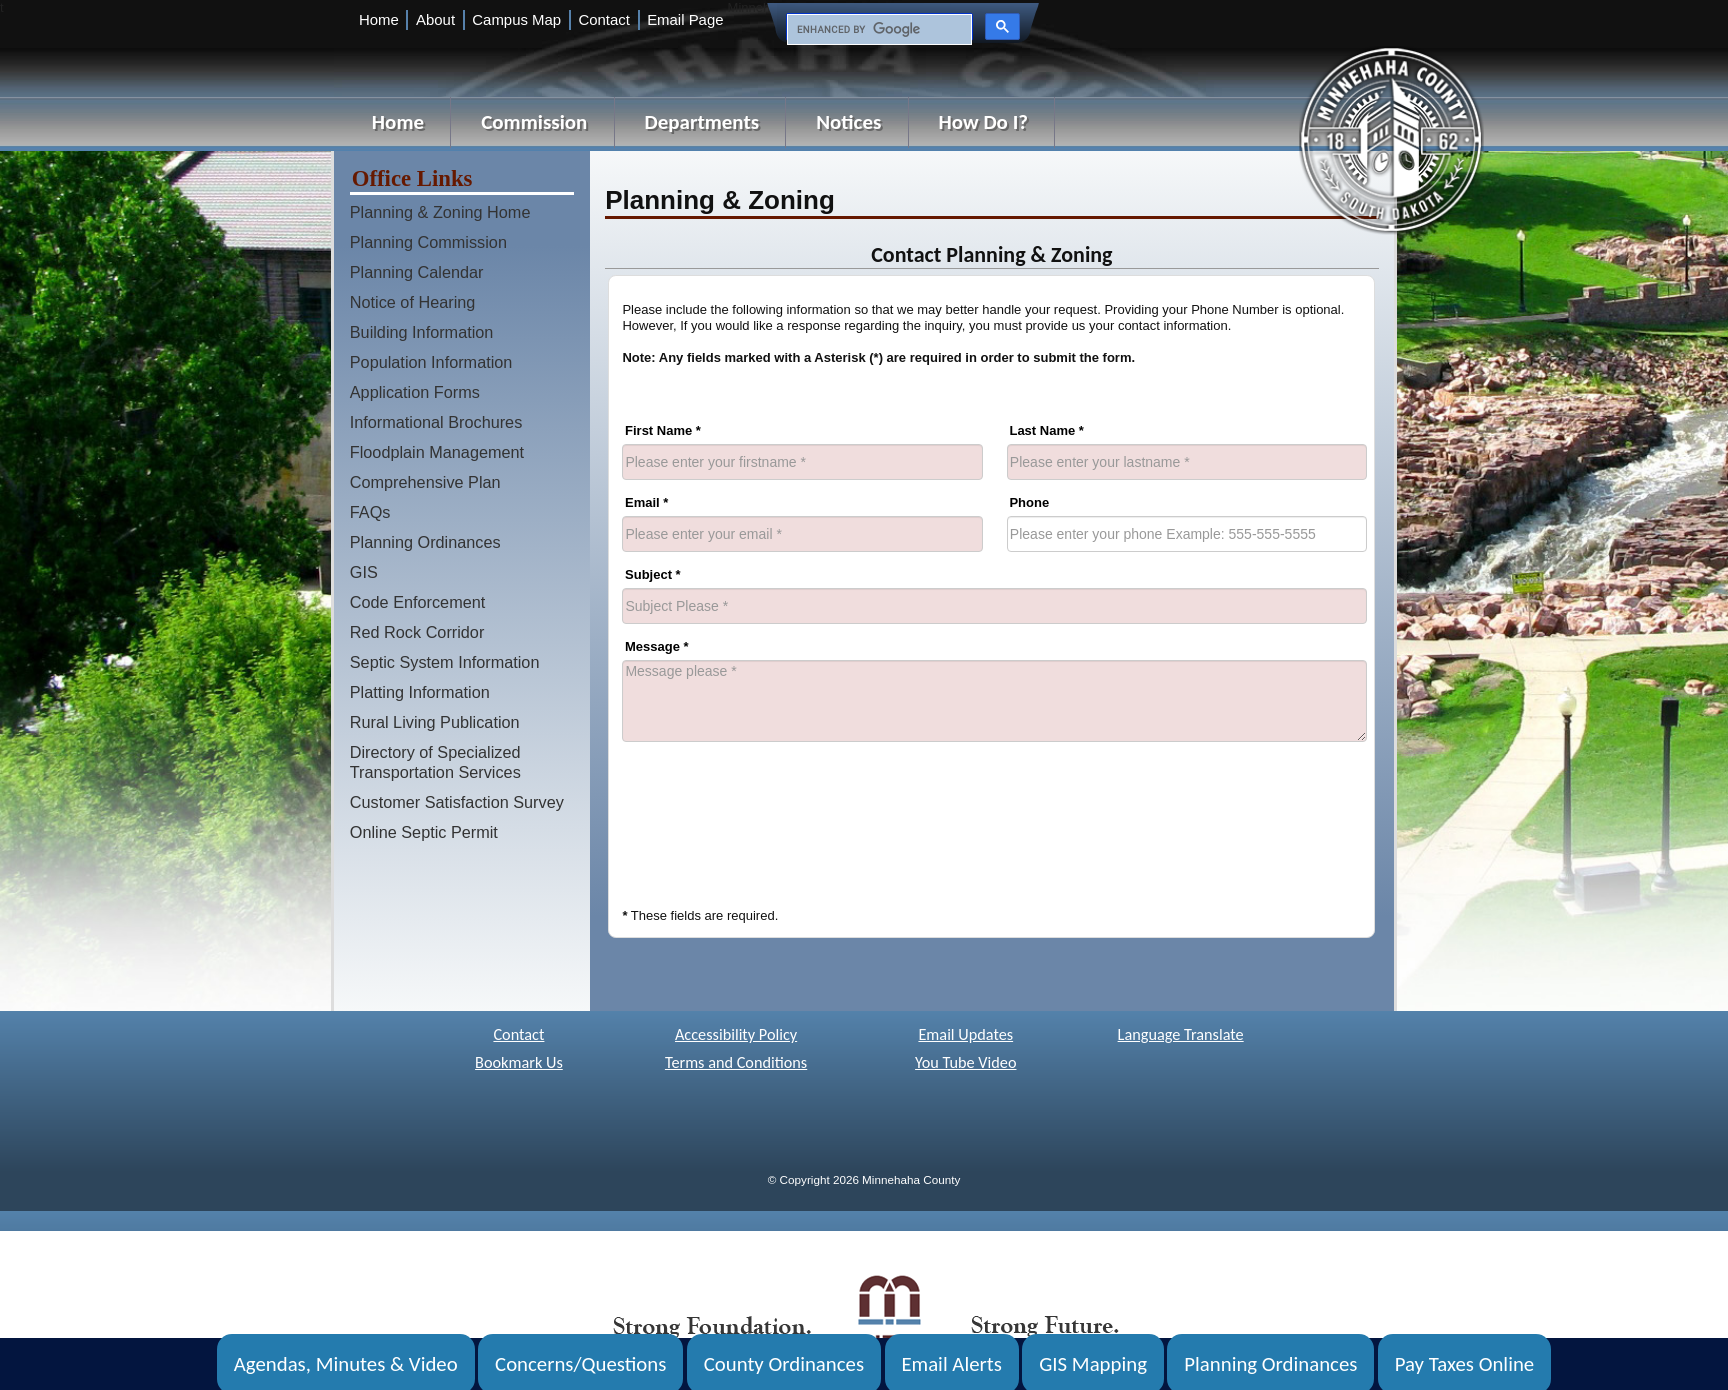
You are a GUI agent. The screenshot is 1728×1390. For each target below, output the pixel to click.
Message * (657, 646)
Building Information (422, 332)
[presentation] (774, 812)
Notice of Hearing (413, 302)
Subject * (653, 574)
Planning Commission (428, 242)
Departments (702, 122)
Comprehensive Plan (425, 482)
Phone (1029, 502)
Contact (603, 19)
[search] (877, 30)
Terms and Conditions (736, 1062)
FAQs (370, 512)
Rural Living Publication (435, 722)
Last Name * (1046, 430)
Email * (646, 502)
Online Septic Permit (424, 832)
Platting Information (420, 692)
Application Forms (415, 392)
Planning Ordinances (425, 542)
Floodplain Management (437, 452)
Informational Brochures (436, 422)
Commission (534, 122)
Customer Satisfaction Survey (457, 802)
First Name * (663, 430)
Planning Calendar (417, 272)
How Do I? (983, 122)
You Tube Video (965, 1062)
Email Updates (965, 1034)
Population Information (431, 362)
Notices (848, 122)
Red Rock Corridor (417, 632)
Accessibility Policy (736, 1034)
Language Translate (1181, 1034)
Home (379, 19)
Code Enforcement (418, 602)
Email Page (685, 19)
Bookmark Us (519, 1062)
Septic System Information (445, 662)
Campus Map (516, 19)
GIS (364, 572)
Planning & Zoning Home (440, 212)
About (435, 19)
